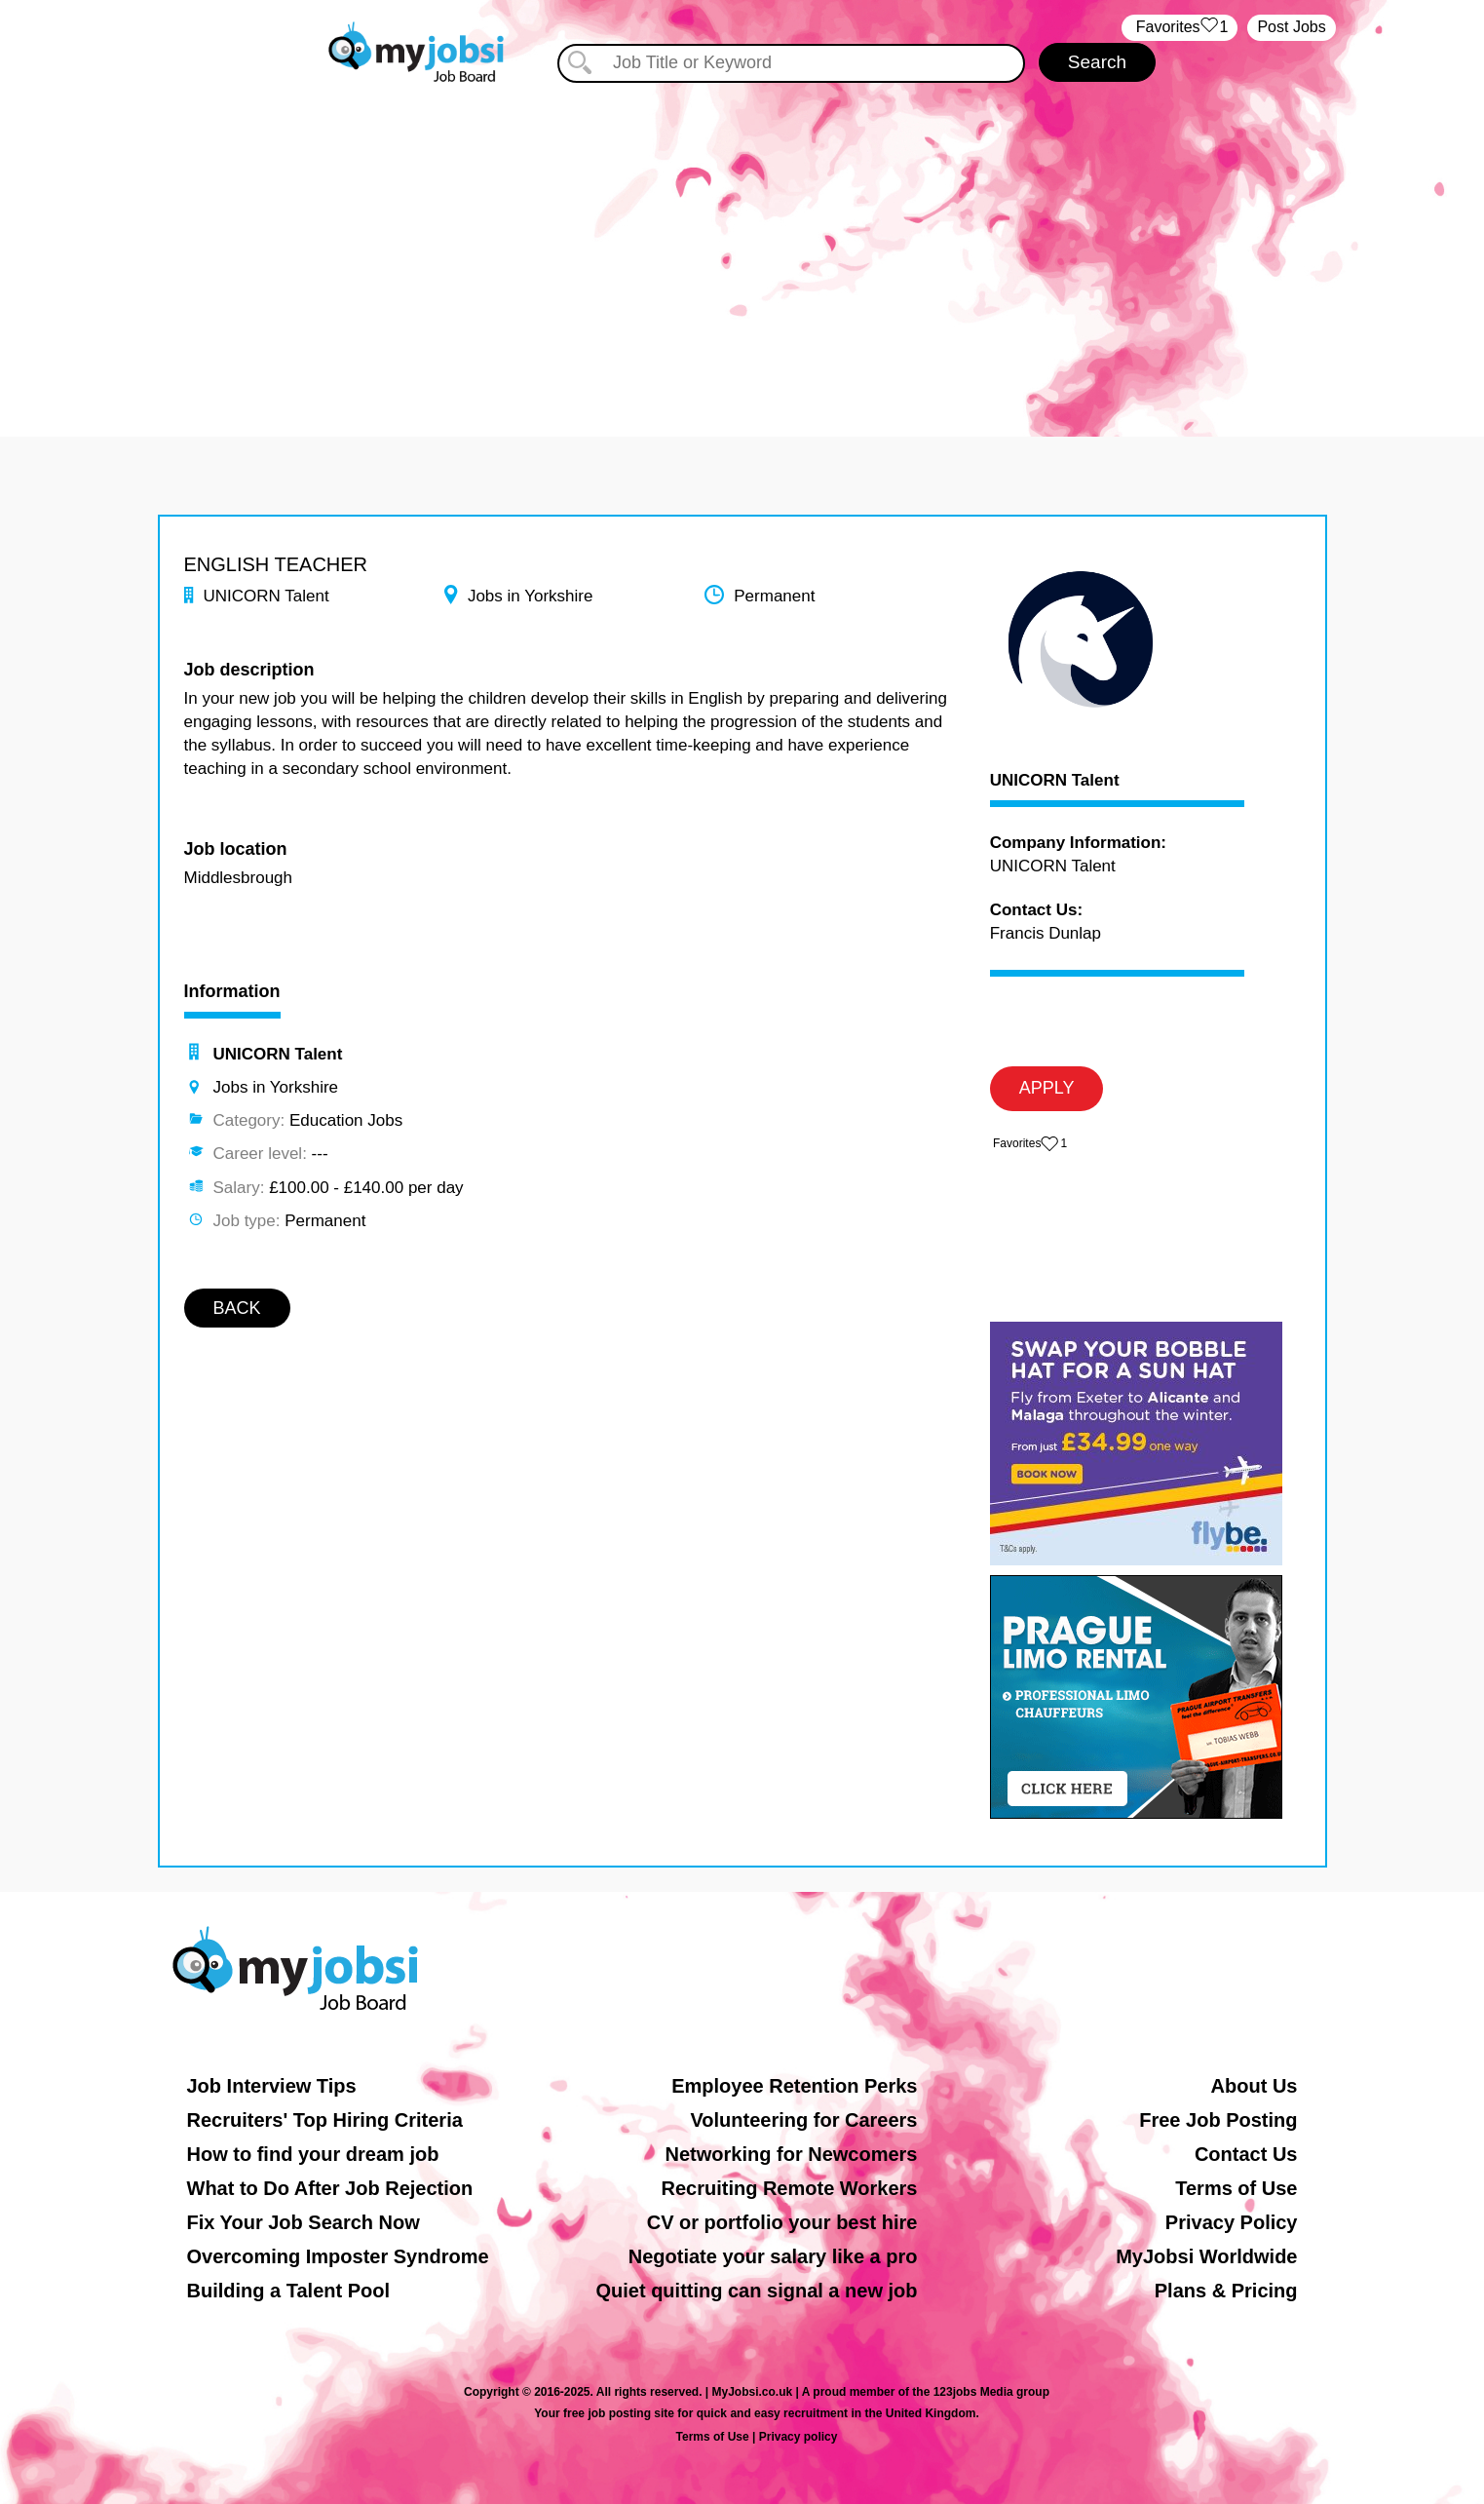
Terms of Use (1236, 2188)
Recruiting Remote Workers (789, 2188)
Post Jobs (1291, 27)
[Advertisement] (742, 251)
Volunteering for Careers (803, 2120)
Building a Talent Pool (289, 2290)
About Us (1254, 2086)
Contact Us (1246, 2154)
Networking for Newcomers (792, 2154)
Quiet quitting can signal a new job (756, 2290)
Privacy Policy (1231, 2222)
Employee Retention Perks (794, 2086)
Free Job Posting (1218, 2120)
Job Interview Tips (272, 2086)
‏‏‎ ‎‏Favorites (1179, 28)
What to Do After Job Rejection (330, 2188)
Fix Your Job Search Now (303, 2222)
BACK (237, 1308)
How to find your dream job (313, 2154)
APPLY (1047, 1088)
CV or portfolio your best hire (782, 2222)
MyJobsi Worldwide (1206, 2256)
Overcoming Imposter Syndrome (338, 2256)
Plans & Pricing (1226, 2290)
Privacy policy (798, 2437)
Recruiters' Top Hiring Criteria (325, 2120)
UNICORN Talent (1055, 781)
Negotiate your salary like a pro (773, 2256)
